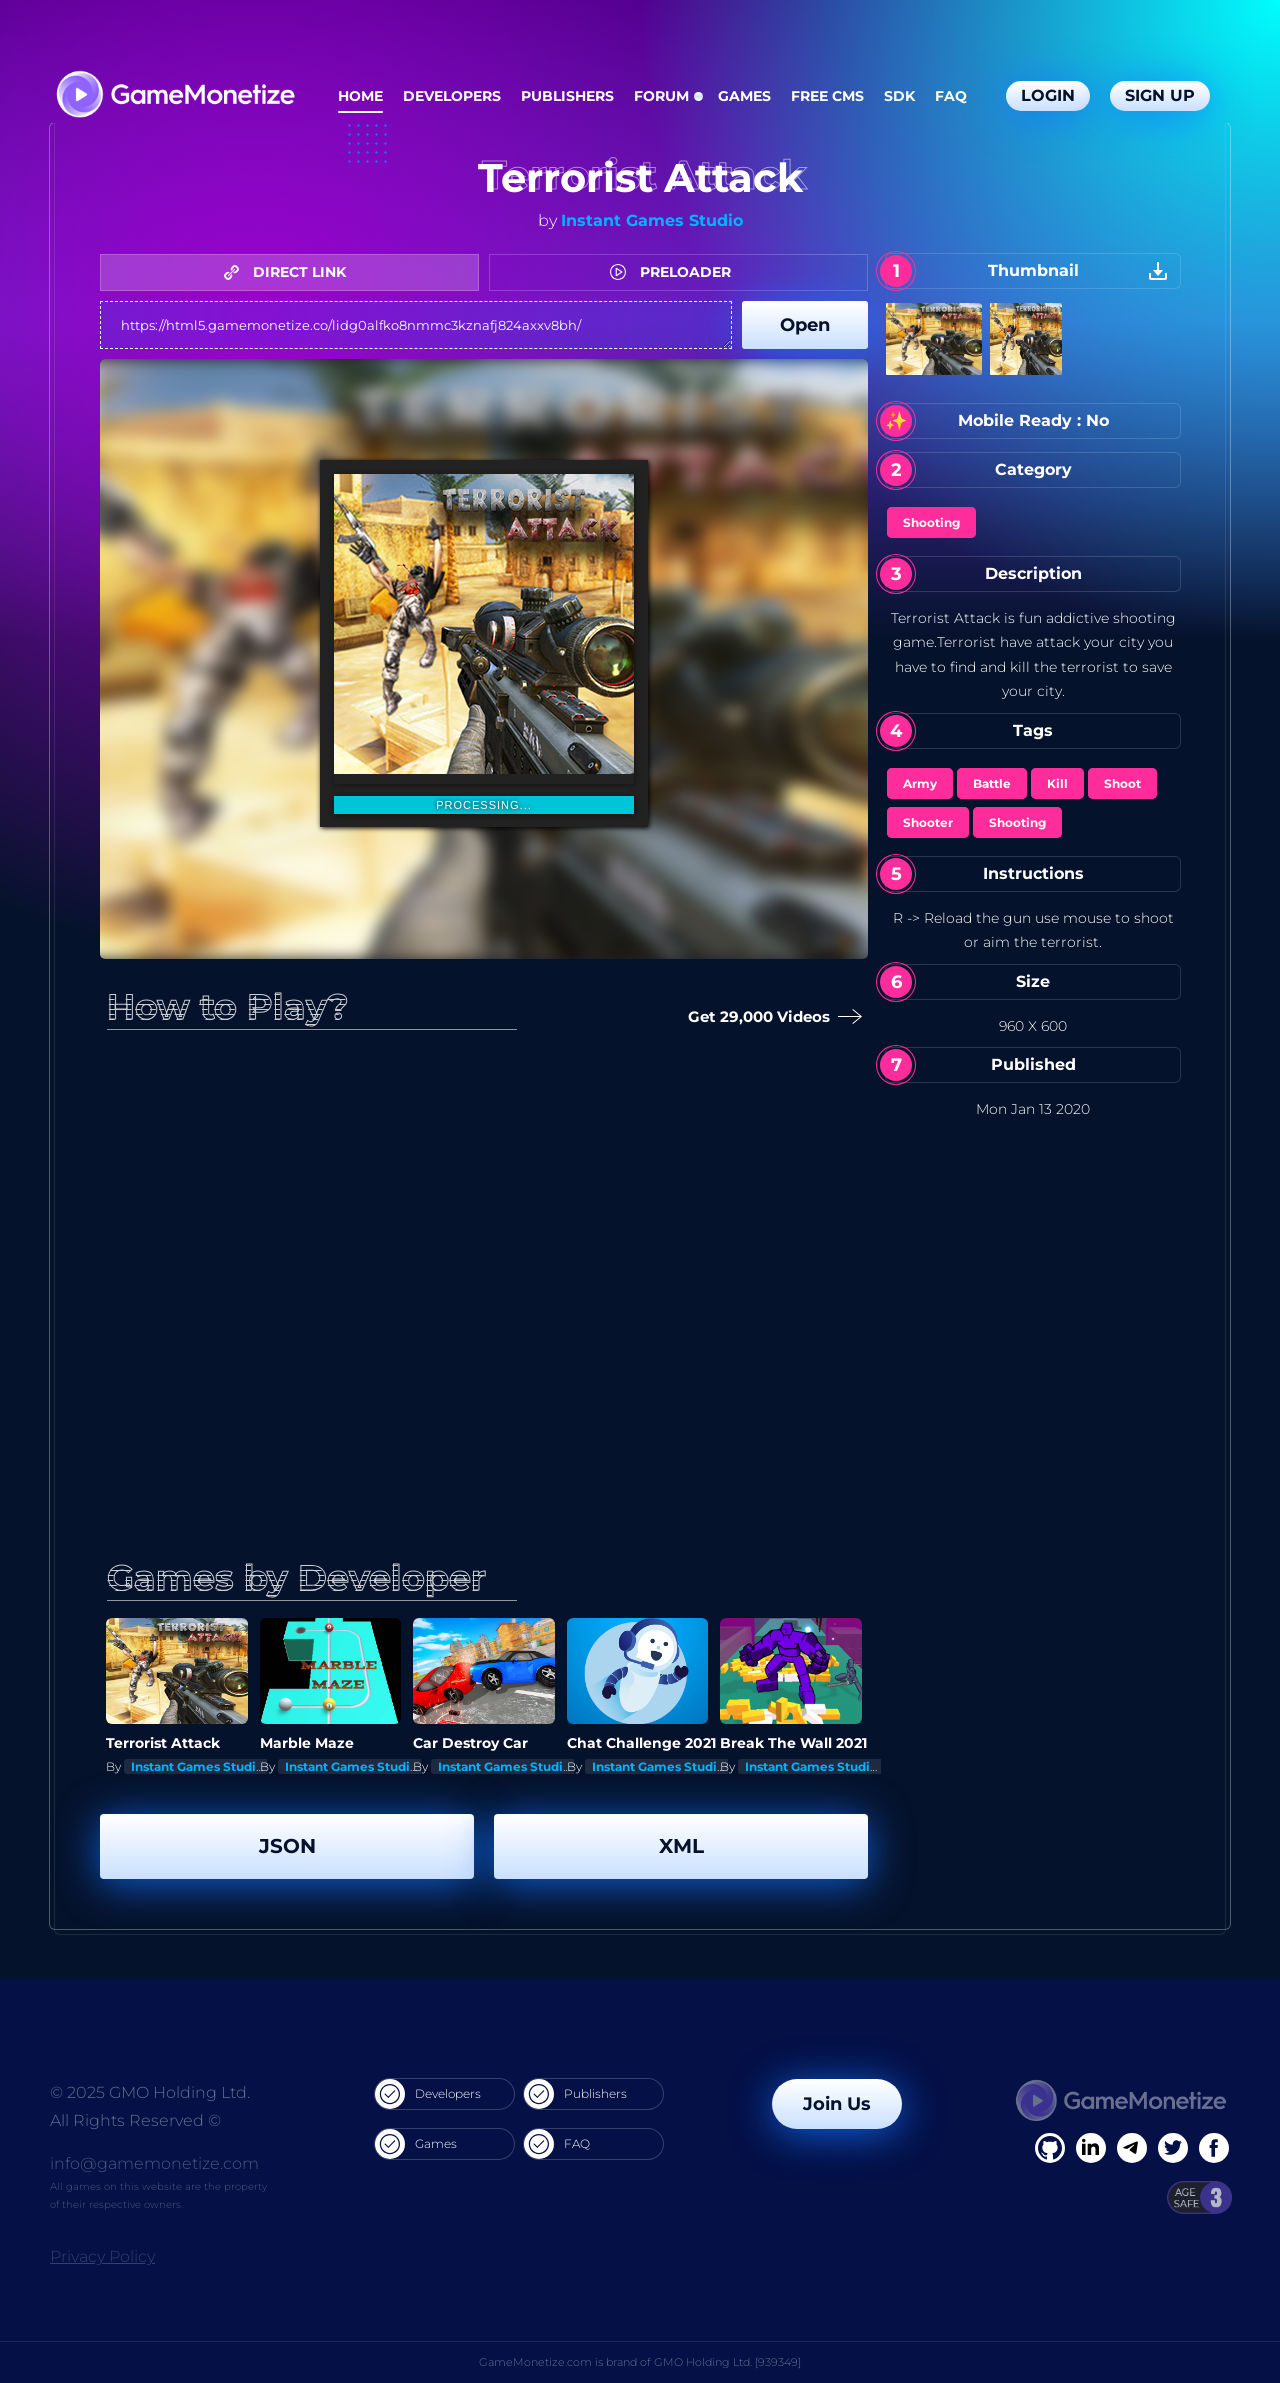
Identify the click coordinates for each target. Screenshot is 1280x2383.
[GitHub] (1214, 2148)
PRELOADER (675, 272)
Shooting (931, 522)
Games (744, 96)
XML (681, 1846)
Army (920, 783)
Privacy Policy (102, 2256)
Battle (992, 783)
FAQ (951, 96)
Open (805, 325)
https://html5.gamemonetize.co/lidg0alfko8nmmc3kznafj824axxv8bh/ (416, 325)
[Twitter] (1173, 2148)
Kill (1057, 783)
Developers (452, 96)
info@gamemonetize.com (154, 2163)
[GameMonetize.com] (174, 96)
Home (360, 96)
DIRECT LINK (290, 272)
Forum (661, 96)
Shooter (928, 822)
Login (1048, 95)
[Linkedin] (1132, 2148)
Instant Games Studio (652, 220)
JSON (287, 1846)
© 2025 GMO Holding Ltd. (150, 2092)
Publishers (567, 96)
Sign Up (1160, 95)
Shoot (1122, 783)
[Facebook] (1050, 2148)
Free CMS (827, 96)
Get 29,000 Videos (771, 1017)
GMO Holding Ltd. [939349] (727, 2362)
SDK (899, 96)
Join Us (837, 2104)
